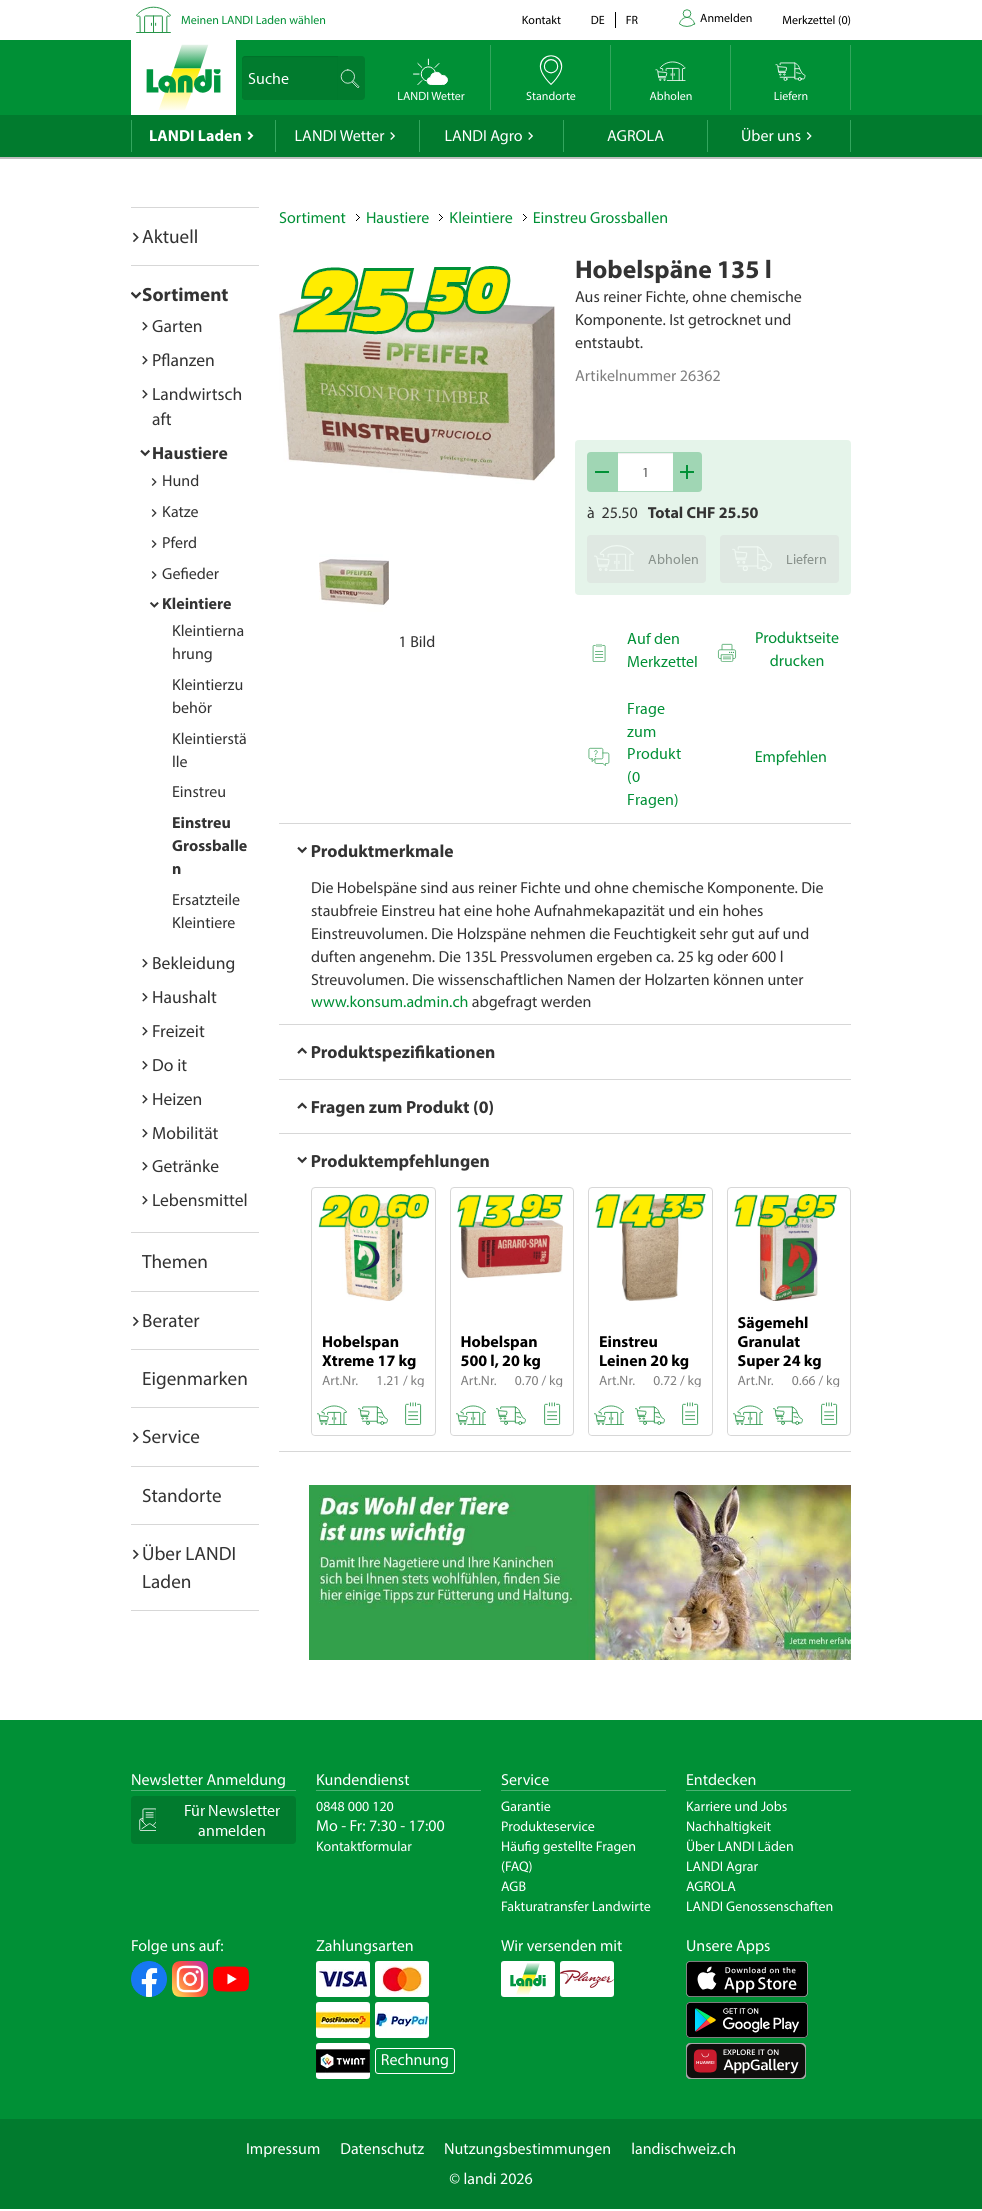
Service (171, 1436)
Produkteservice (548, 1826)
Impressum (283, 2149)
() (816, 20)
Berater (171, 1320)
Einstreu (199, 792)
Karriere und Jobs (736, 1806)
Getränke (185, 1165)
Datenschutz (382, 2149)
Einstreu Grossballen (209, 846)
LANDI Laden (195, 136)
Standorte (182, 1495)
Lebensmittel (200, 1199)
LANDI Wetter (340, 136)
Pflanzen (183, 359)
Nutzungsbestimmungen (527, 2149)
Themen (175, 1261)
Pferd (179, 543)
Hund (180, 481)
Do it (169, 1064)
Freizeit (178, 1030)
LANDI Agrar (722, 1866)
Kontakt (541, 20)
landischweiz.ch (683, 2149)
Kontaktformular (364, 1846)
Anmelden (726, 18)
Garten (177, 325)
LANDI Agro (483, 136)
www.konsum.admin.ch (389, 1002)
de (598, 20)
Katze (180, 512)
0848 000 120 (355, 1806)
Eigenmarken (195, 1378)
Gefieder (190, 574)
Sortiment (185, 294)
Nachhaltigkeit (728, 1826)
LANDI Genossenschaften (759, 1906)
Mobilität (185, 1132)
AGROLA (635, 136)
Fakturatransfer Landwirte (576, 1906)
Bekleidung (193, 962)
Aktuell (170, 236)
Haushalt (184, 996)
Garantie (526, 1806)
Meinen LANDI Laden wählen (253, 20)
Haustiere (190, 452)
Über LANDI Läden (740, 1846)
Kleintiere (196, 604)
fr (632, 20)
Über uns (771, 136)
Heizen (177, 1098)
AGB (513, 1886)
